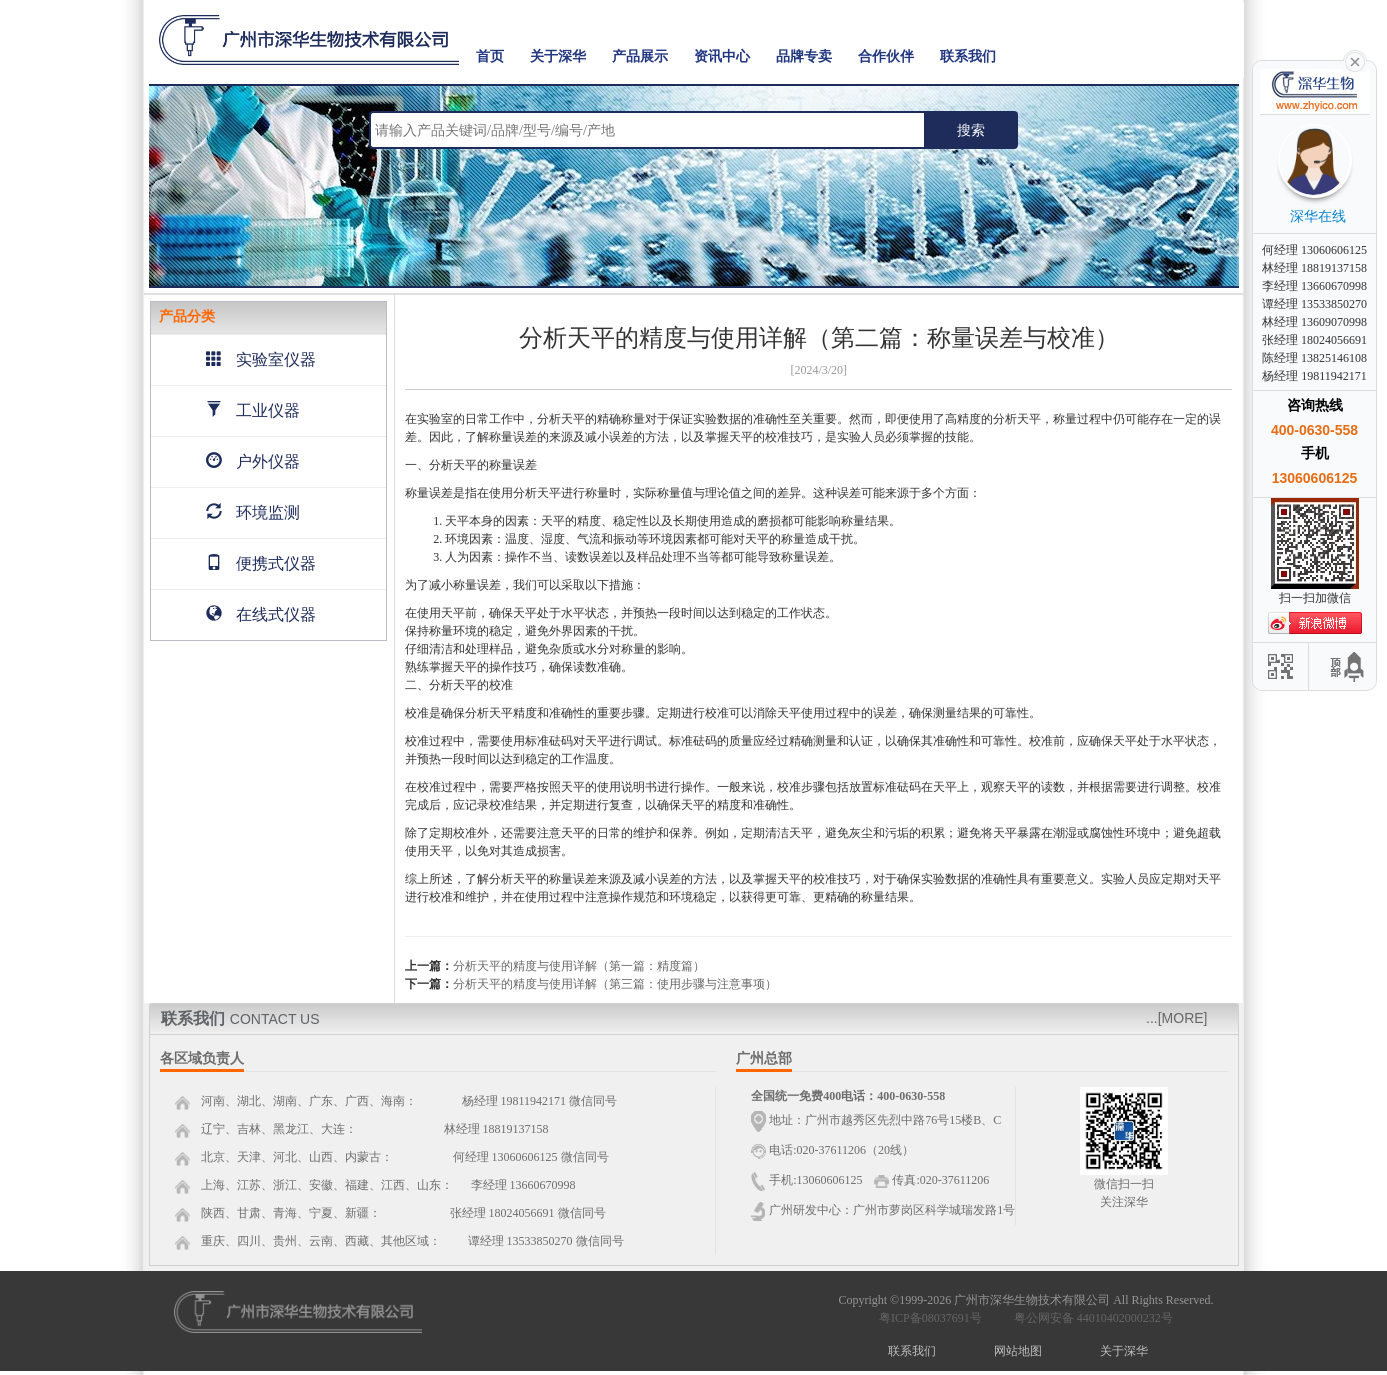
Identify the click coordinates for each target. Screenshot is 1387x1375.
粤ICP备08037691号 (930, 1318)
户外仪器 (253, 461)
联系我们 (968, 56)
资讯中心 (722, 56)
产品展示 (640, 56)
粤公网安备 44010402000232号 (1089, 1318)
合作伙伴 (886, 56)
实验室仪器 (261, 359)
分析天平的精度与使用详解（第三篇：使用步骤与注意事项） (615, 984)
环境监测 (253, 512)
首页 (490, 56)
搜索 (971, 130)
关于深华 (558, 56)
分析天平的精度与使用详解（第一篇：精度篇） (579, 966)
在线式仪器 (261, 614)
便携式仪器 (261, 563)
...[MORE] (1176, 1018)
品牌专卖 (804, 56)
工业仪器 (253, 410)
